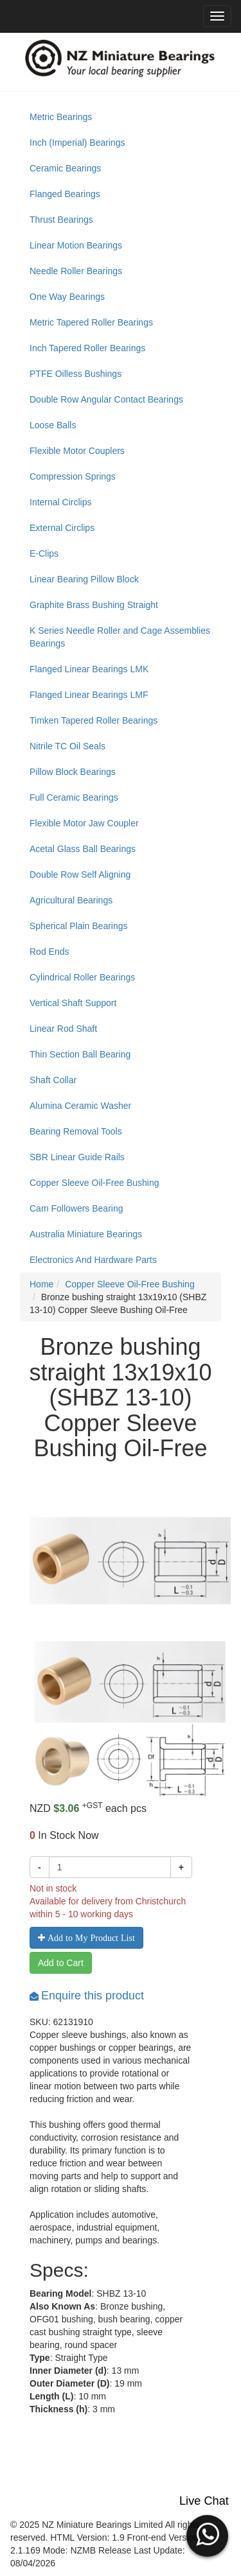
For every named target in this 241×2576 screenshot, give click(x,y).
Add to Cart (61, 1963)
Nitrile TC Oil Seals (67, 746)
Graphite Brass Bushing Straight (94, 605)
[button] (207, 2534)
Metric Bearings (61, 117)
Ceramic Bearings (65, 168)
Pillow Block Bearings (73, 772)
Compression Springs (73, 476)
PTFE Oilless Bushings (75, 374)
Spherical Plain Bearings (79, 926)
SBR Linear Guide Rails (77, 1157)
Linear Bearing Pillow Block (84, 579)
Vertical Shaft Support (73, 1003)
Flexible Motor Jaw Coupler (84, 823)
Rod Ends (49, 951)
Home (41, 1284)
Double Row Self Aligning (80, 874)
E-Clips (44, 553)
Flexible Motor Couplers (77, 451)
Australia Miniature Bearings (86, 1234)
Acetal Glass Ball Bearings (83, 849)
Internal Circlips (60, 502)
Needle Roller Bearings (76, 271)
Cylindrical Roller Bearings (82, 977)
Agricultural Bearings (71, 900)
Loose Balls (53, 425)
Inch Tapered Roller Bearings (87, 348)
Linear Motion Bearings (76, 245)
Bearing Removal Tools (76, 1131)
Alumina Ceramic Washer (80, 1106)
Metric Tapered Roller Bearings (91, 322)
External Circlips (62, 528)
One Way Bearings (67, 297)
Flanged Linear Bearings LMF (89, 695)
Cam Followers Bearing (76, 1208)
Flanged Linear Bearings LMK (89, 669)
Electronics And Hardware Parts (93, 1260)
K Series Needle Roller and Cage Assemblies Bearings (120, 636)
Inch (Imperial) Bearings (77, 142)
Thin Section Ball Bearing (80, 1054)
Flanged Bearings (65, 194)
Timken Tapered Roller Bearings (93, 720)
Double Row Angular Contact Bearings (106, 399)
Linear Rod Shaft (63, 1028)
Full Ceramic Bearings (74, 797)
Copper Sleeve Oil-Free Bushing (94, 1183)
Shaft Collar (53, 1080)
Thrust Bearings (61, 219)
